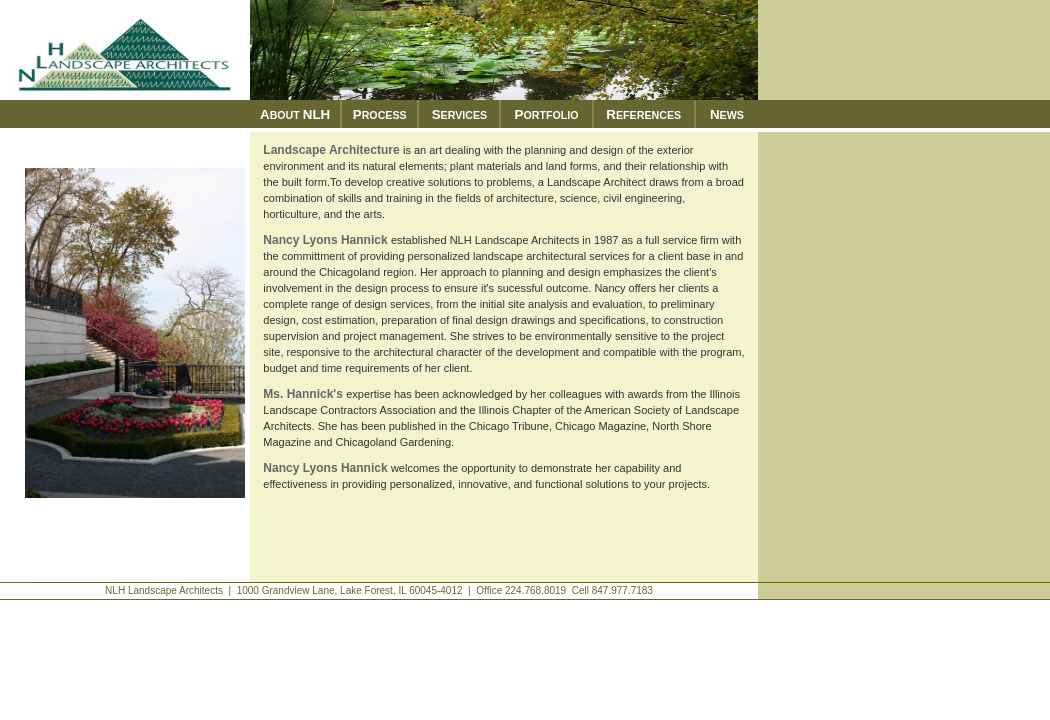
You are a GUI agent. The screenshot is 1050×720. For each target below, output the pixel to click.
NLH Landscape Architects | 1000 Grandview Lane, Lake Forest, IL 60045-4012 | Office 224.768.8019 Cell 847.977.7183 (379, 590)
